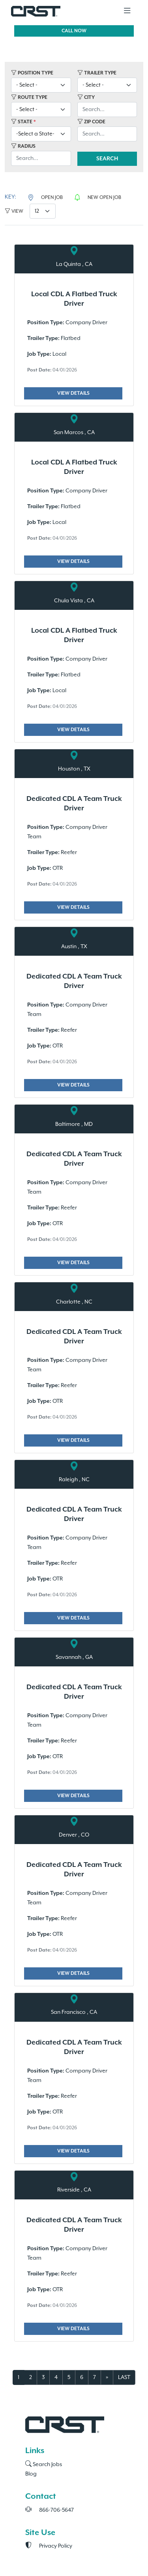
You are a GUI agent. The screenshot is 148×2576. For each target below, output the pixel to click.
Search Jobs (43, 2464)
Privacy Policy (48, 2546)
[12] (43, 211)
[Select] (41, 133)
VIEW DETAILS (73, 393)
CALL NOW (74, 31)
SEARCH (107, 159)
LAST (124, 2377)
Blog (31, 2474)
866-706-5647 (49, 2510)
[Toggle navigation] (127, 11)
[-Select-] (41, 85)
